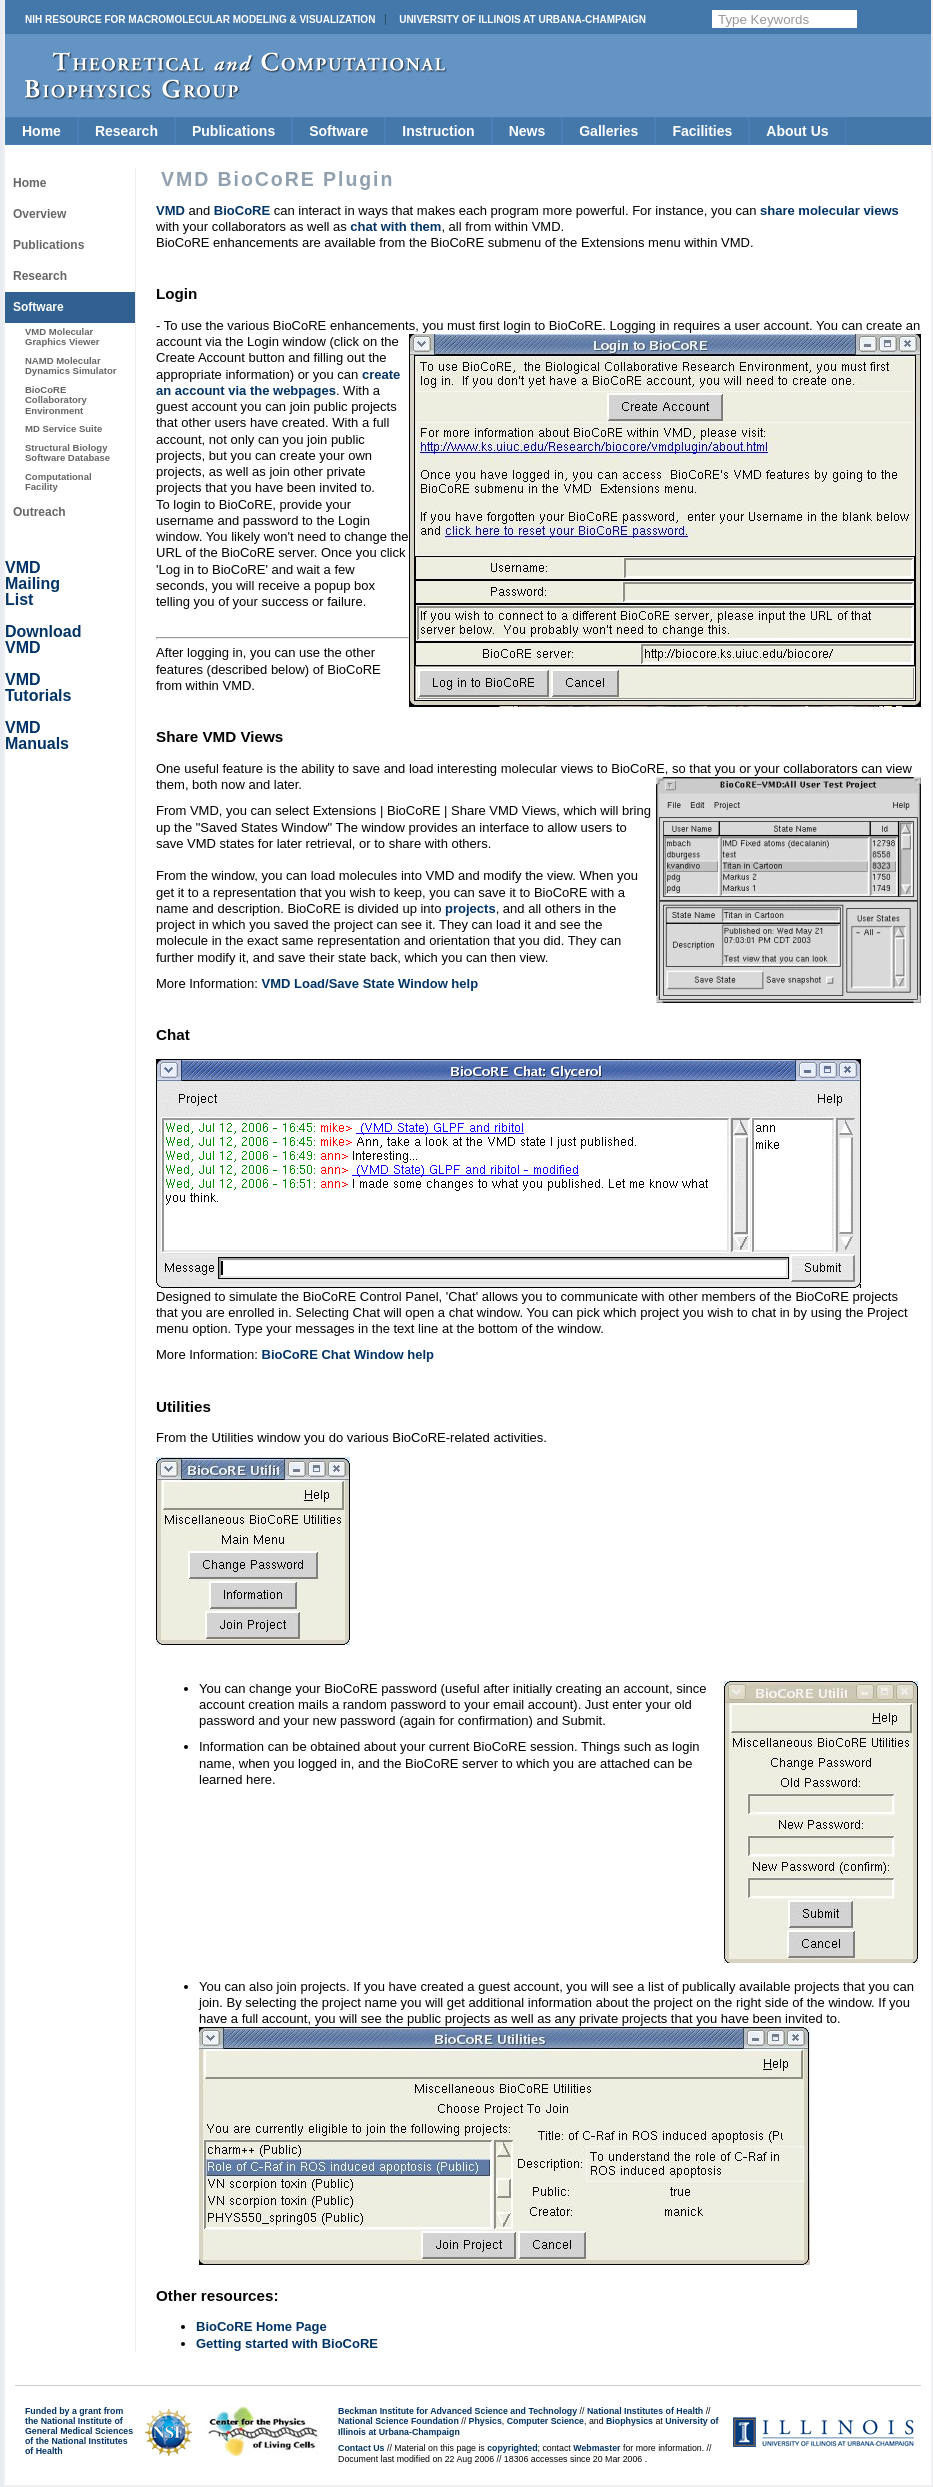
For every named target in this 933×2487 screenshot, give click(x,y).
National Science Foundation (398, 2421)
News (527, 131)
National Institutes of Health (645, 2411)
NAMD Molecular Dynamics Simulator (71, 365)
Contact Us (361, 2448)
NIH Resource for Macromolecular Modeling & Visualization (200, 19)
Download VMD (43, 639)
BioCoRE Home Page (261, 2326)
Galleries (608, 131)
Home (41, 131)
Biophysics (629, 2421)
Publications (233, 131)
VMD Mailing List (32, 583)
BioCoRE (242, 210)
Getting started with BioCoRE (287, 2343)
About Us (797, 131)
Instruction (438, 131)
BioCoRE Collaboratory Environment (56, 400)
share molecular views (829, 210)
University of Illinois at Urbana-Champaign (522, 19)
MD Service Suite (63, 428)
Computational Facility (58, 481)
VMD (170, 210)
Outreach (39, 512)
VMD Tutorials (38, 687)
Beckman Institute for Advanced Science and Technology (457, 2411)
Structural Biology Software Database (67, 452)
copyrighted (512, 2448)
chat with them (395, 226)
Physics (485, 2421)
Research (126, 131)
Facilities (702, 131)
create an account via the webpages (278, 382)
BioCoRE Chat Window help (348, 1354)
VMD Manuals (37, 735)
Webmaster (596, 2448)
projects (470, 908)
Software (338, 131)
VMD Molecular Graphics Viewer (62, 336)
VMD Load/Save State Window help (370, 983)
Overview (39, 214)
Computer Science (545, 2421)
